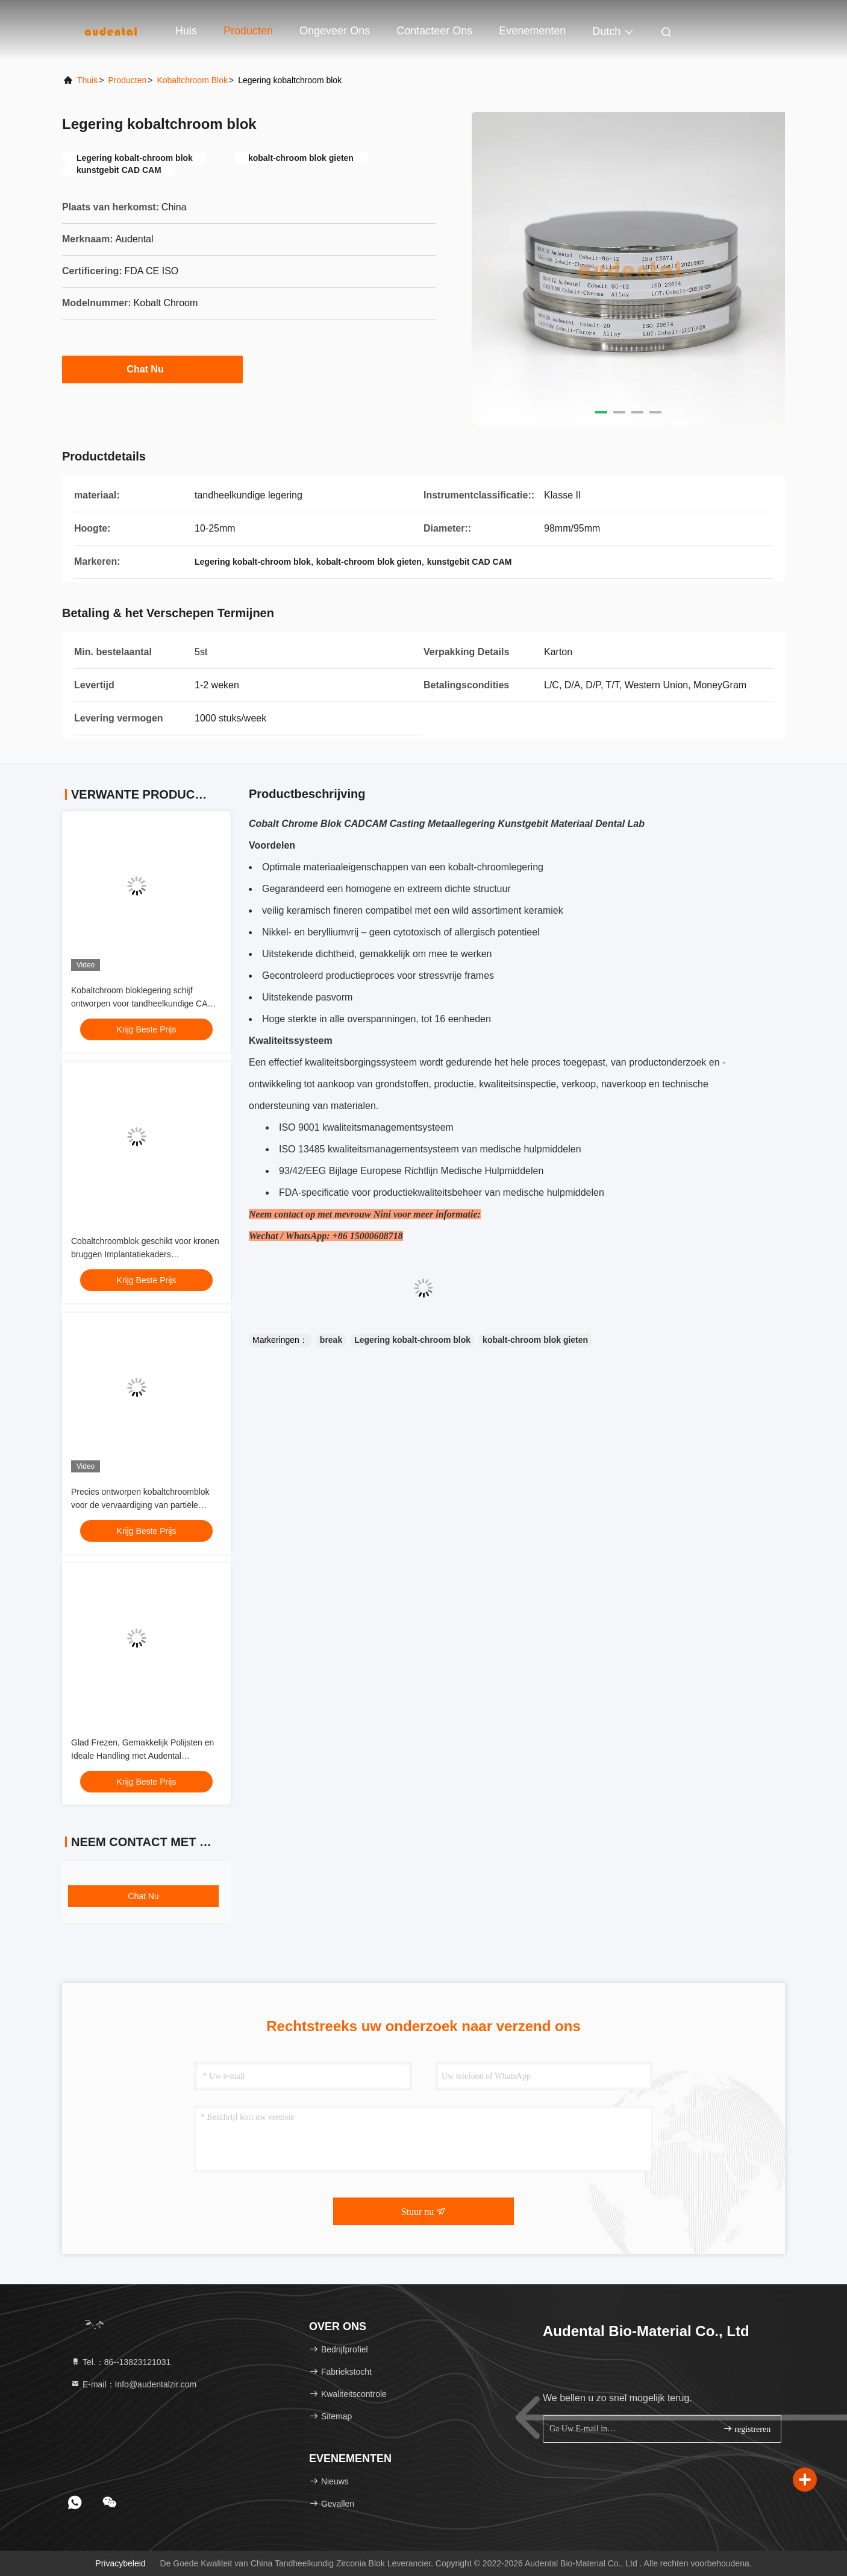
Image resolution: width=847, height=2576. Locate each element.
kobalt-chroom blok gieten (535, 1340)
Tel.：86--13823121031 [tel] (120, 2362)
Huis (186, 31)
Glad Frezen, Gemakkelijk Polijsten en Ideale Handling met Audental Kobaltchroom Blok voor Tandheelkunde (145, 1756)
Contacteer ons (434, 31)
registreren (746, 2429)
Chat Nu (152, 369)
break (331, 1340)
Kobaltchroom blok (192, 80)
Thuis (87, 80)
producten (127, 80)
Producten (248, 31)
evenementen (532, 31)
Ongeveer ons (334, 31)
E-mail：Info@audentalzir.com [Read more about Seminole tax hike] (133, 2384)
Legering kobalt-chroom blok (412, 1340)
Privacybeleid (120, 2563)
